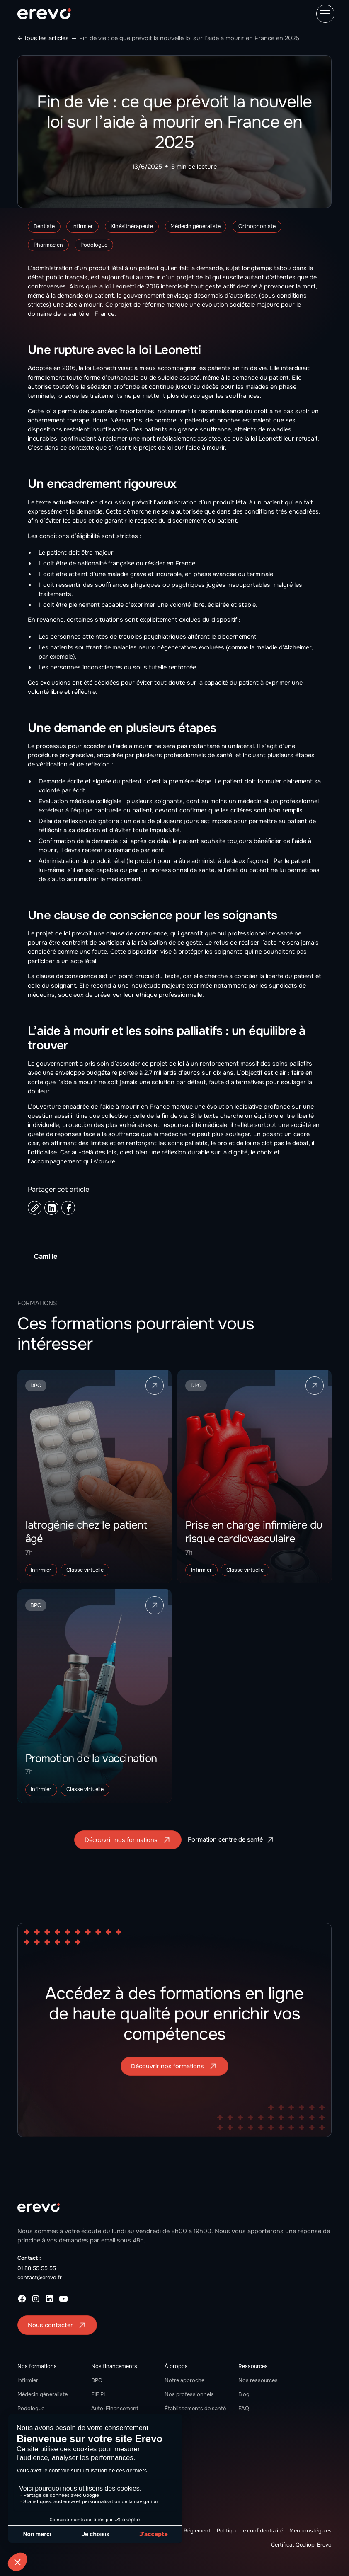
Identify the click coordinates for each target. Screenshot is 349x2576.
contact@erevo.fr (39, 2277)
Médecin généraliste (42, 2394)
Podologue (30, 2408)
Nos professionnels (189, 2394)
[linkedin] (49, 2298)
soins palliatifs (292, 1063)
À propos (176, 2366)
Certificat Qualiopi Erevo (301, 2544)
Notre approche (184, 2380)
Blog (244, 2394)
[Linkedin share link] (51, 1207)
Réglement (197, 2530)
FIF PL (99, 2394)
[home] (44, 13)
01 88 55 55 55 (36, 2268)
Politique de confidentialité (250, 2530)
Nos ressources (258, 2380)
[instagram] (35, 2298)
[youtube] (63, 2298)
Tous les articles (46, 38)
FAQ (243, 2408)
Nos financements (114, 2366)
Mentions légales (310, 2530)
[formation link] (94, 1476)
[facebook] (22, 2298)
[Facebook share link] (68, 1207)
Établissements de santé (195, 2408)
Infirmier (27, 2380)
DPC (96, 2380)
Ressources (253, 2366)
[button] (324, 14)
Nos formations (37, 2366)
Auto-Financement (114, 2408)
